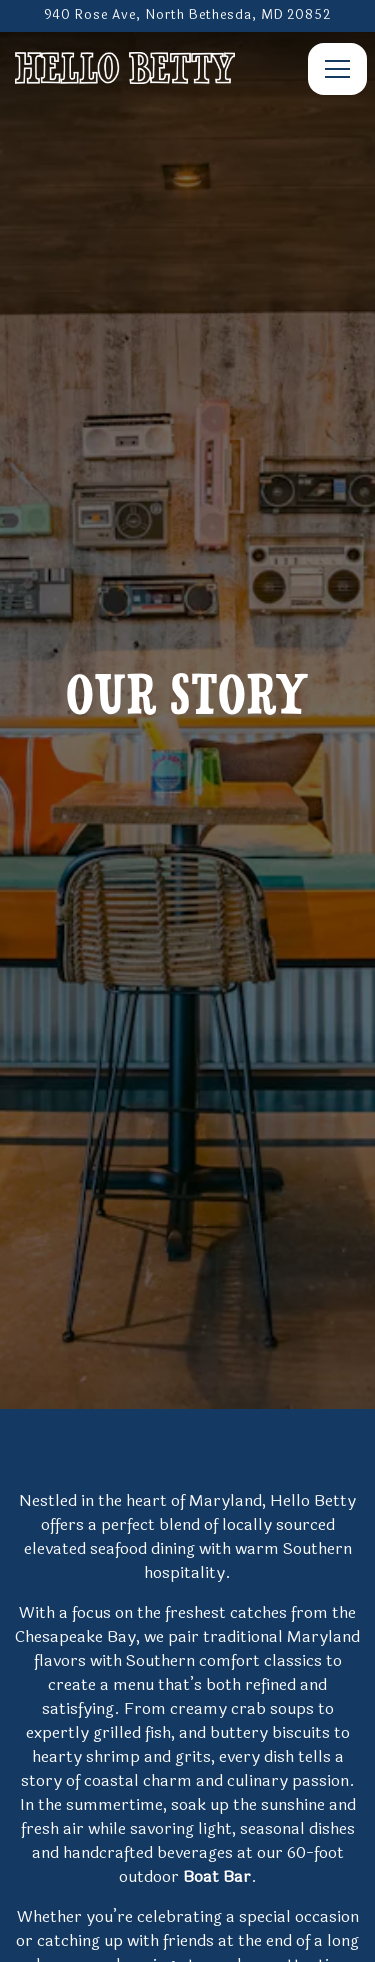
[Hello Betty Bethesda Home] (125, 67)
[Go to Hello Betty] (187, 15)
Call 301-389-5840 (188, 1886)
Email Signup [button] (187, 1936)
